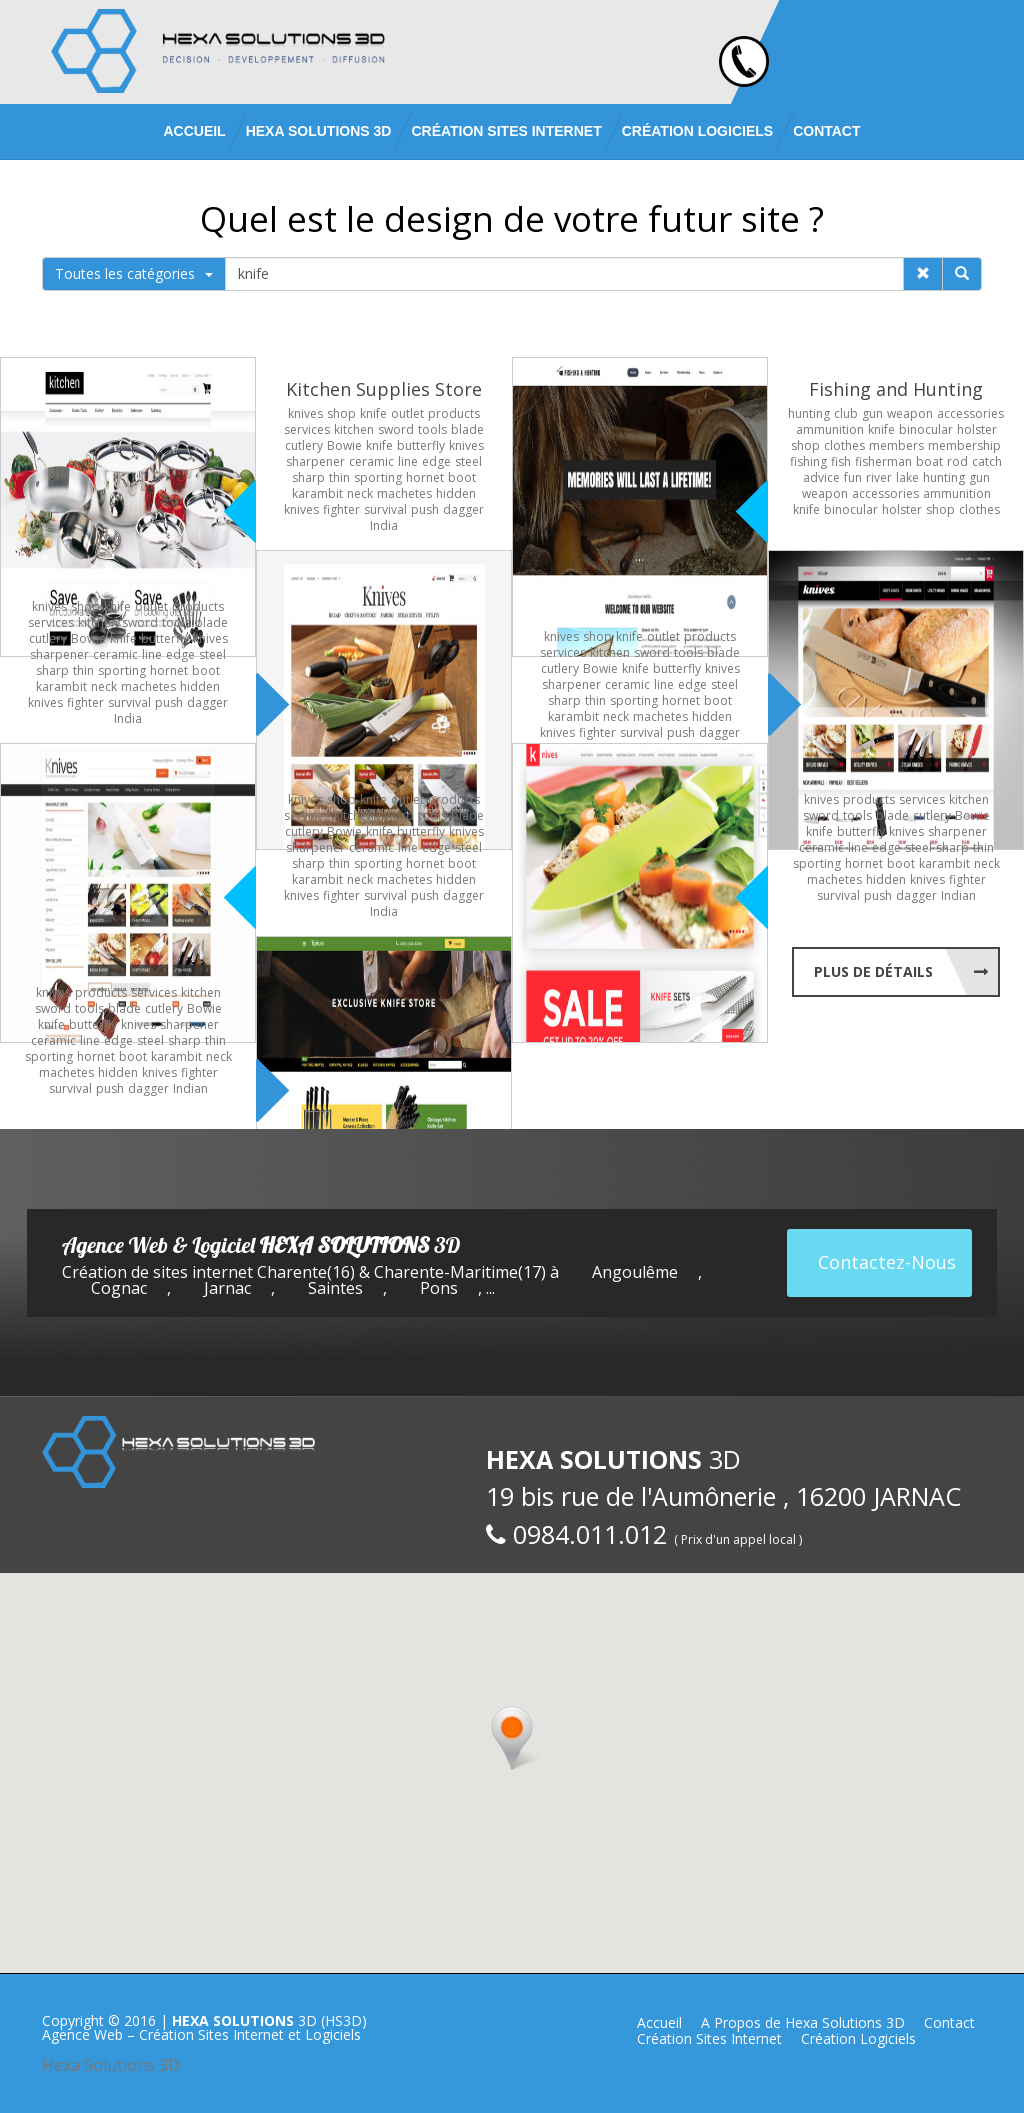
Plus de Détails (873, 971)
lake (907, 477)
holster (977, 429)
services (307, 429)
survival (385, 509)
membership (964, 445)
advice (821, 477)
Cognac (119, 1288)
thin (339, 477)
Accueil (194, 131)
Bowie (344, 445)
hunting (809, 413)
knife (373, 413)
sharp (308, 477)
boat (929, 461)
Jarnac (227, 1288)
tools (432, 429)
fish (841, 461)
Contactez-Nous (887, 1262)
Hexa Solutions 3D (111, 2065)
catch (987, 461)
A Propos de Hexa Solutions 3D (803, 2022)
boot (462, 477)
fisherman (883, 461)
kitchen (354, 429)
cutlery (304, 445)
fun (853, 477)
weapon (910, 413)
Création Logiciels (697, 131)
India (384, 525)
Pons (439, 1288)
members (896, 445)
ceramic (371, 461)
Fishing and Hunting (896, 389)
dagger (463, 509)
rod (957, 461)
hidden (456, 493)
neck (360, 493)
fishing (808, 461)
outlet (407, 413)
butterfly (421, 445)
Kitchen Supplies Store (384, 389)
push (425, 509)
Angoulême (635, 1272)
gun (872, 413)
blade (467, 429)
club (846, 413)
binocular (926, 429)
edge (436, 461)
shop (341, 413)
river (879, 477)
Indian (958, 895)
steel (468, 461)
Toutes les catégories (134, 273)
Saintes (335, 1288)
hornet (425, 477)
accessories (970, 413)
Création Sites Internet (506, 131)
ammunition (830, 429)
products (454, 413)
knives (305, 413)
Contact (826, 131)
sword (396, 429)
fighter (341, 509)
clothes (844, 445)
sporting (378, 477)
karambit (317, 493)
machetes (404, 493)
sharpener (315, 461)
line (408, 461)
